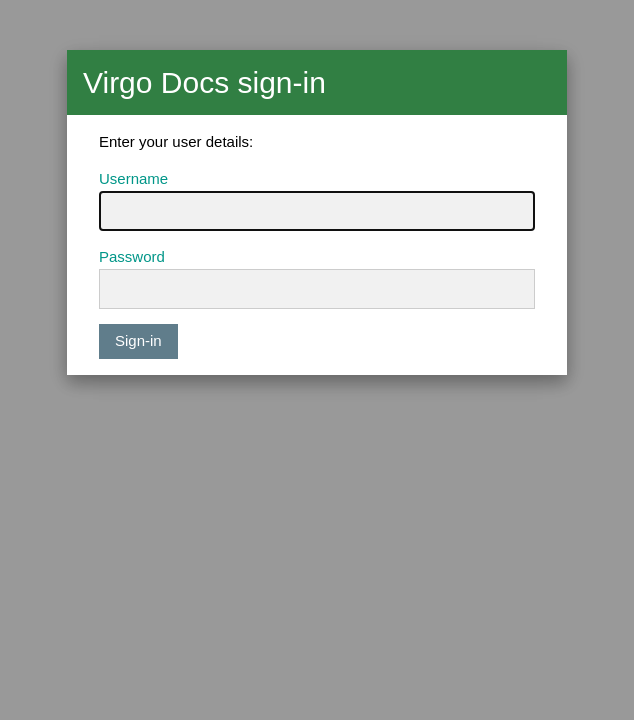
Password (132, 256)
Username (133, 178)
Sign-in (138, 340)
